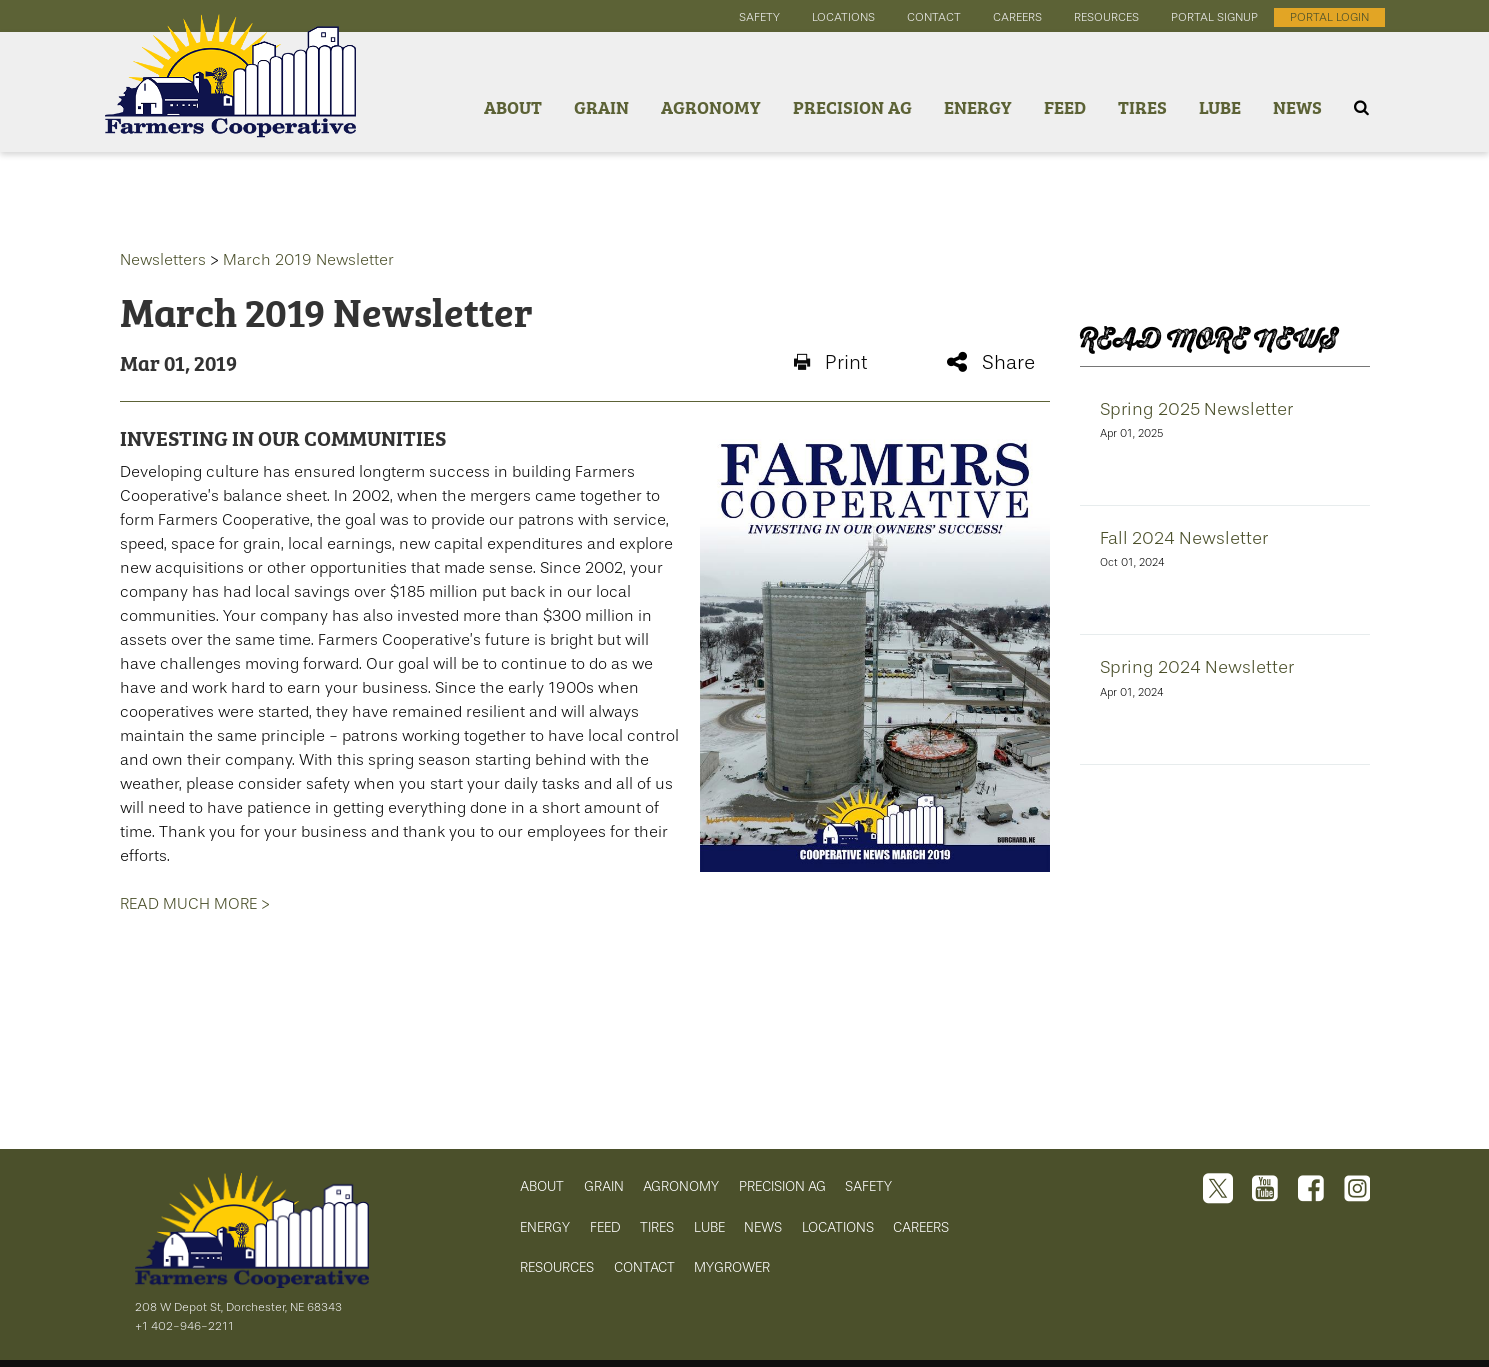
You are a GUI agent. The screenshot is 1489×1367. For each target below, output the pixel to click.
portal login (1329, 17)
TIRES (657, 1227)
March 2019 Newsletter (308, 259)
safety (759, 17)
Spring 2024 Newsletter (1197, 667)
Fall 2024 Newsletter (1184, 538)
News (1297, 106)
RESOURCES (557, 1267)
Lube (1220, 106)
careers (1017, 17)
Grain (601, 106)
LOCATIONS (838, 1227)
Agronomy (711, 106)
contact (934, 17)
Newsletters (163, 259)
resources (1106, 17)
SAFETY (868, 1186)
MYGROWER (732, 1267)
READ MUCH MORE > (195, 903)
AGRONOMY (681, 1186)
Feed (1065, 106)
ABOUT (542, 1186)
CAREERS (921, 1227)
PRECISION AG (782, 1186)
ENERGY (545, 1227)
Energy (978, 106)
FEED (605, 1227)
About (513, 106)
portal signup (1214, 17)
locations (843, 17)
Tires (1142, 106)
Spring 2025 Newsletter (1196, 409)
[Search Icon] (1361, 108)
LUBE (709, 1227)
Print (830, 362)
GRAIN (604, 1186)
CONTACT (644, 1267)
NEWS (763, 1227)
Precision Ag (852, 106)
